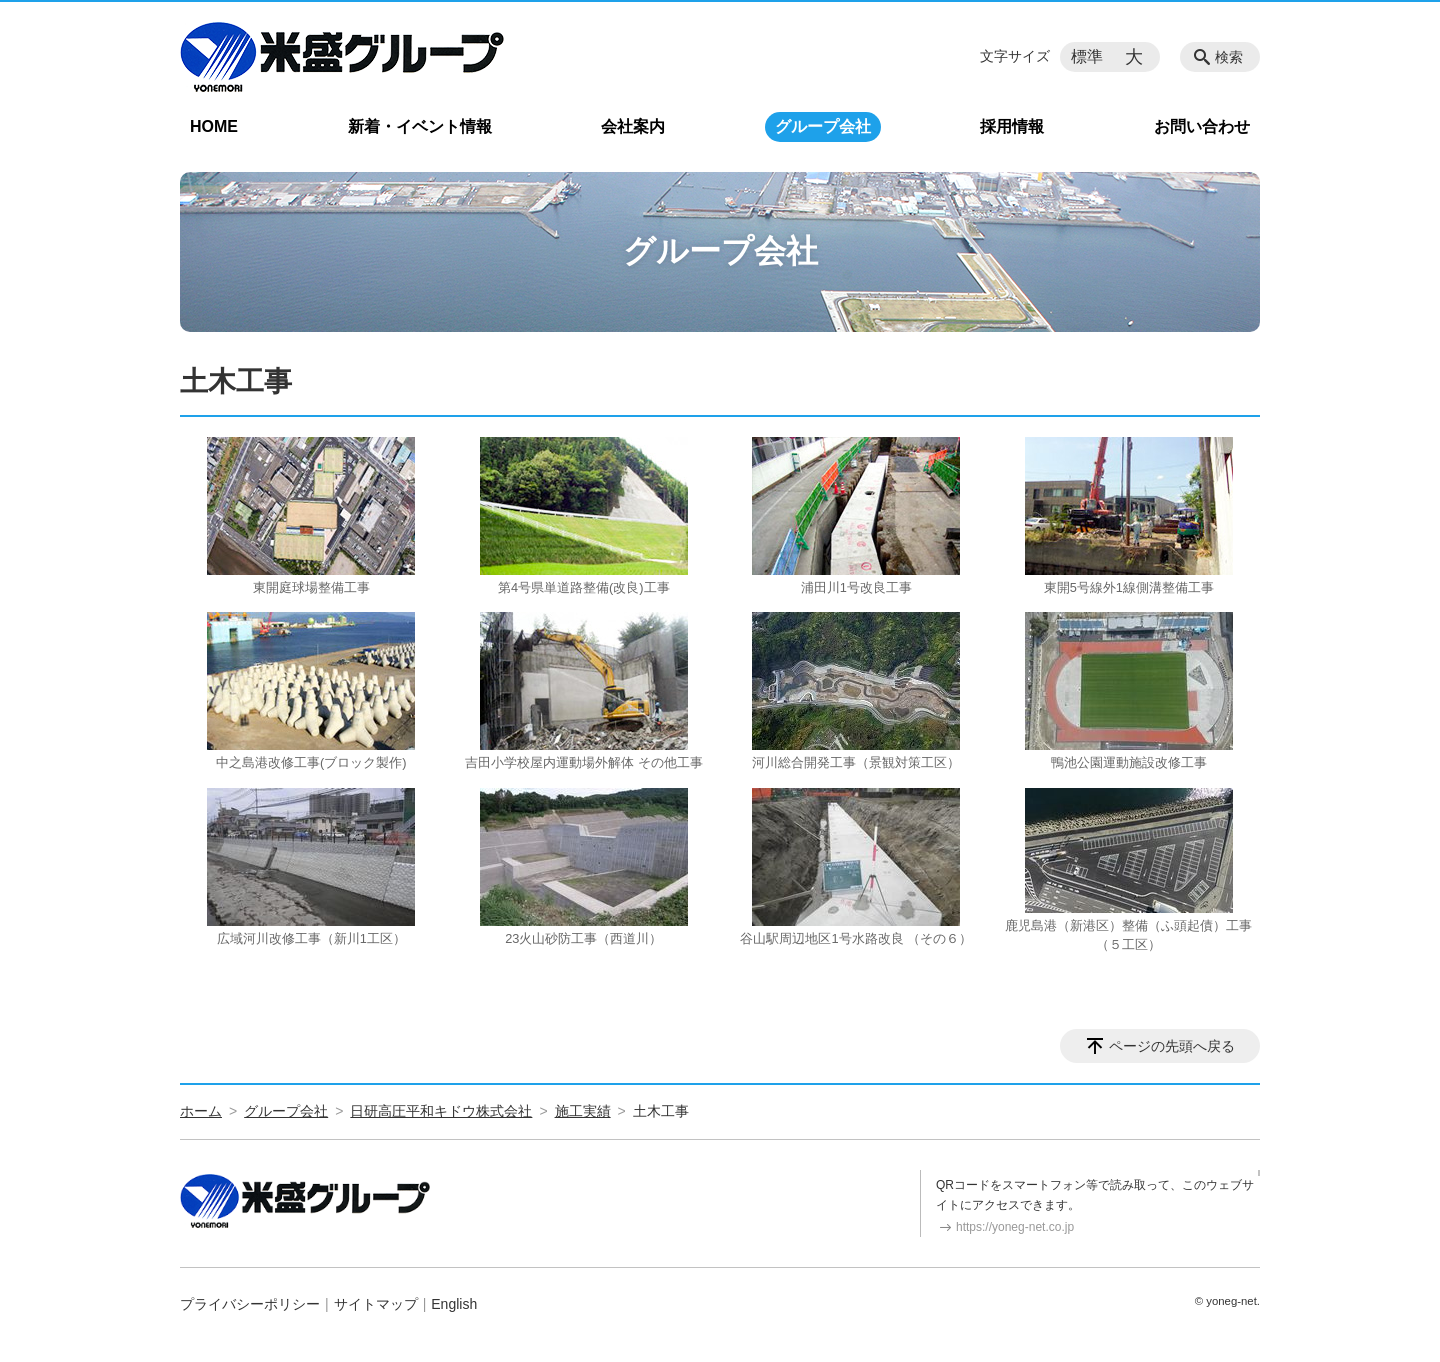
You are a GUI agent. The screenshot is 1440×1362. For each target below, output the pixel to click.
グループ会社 (823, 126)
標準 (1087, 56)
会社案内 (633, 126)
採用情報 (1012, 126)
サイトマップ (376, 1304)
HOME (214, 126)
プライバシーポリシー (250, 1304)
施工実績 (583, 1111)
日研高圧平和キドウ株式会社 (441, 1111)
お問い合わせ (1202, 126)
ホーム (201, 1111)
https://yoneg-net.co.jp (1015, 1227)
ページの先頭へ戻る (1172, 1046)
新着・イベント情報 (420, 126)
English (454, 1304)
